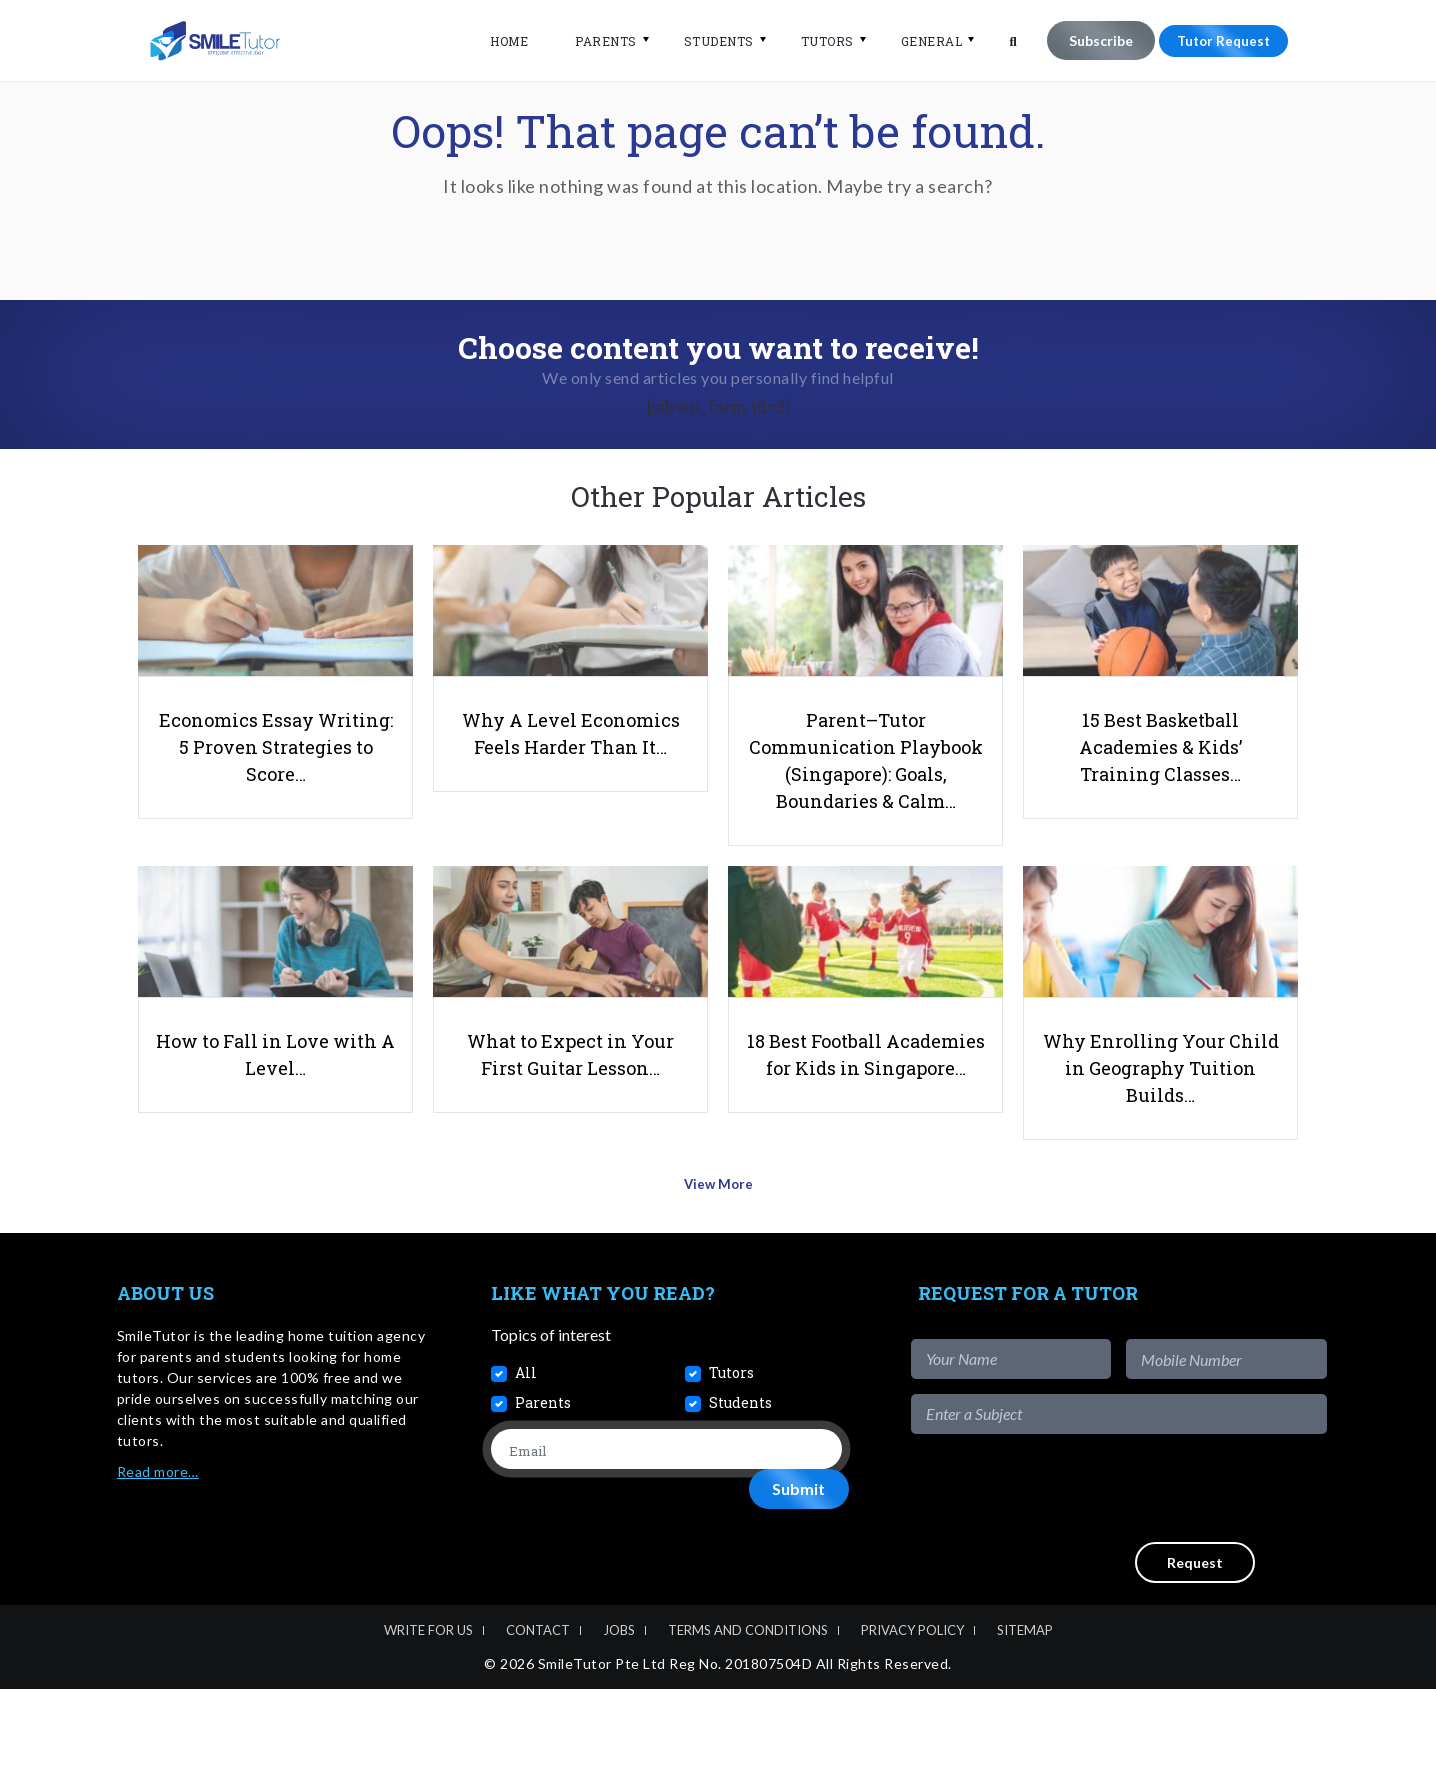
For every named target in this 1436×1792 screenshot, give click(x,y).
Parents (594, 41)
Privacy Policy (912, 1733)
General (919, 41)
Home (497, 41)
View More (718, 1293)
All (526, 1475)
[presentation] (1175, 1591)
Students (706, 41)
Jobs (619, 1733)
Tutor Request (1217, 40)
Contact (538, 1733)
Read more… (158, 1574)
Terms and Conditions (748, 1733)
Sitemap (1025, 1733)
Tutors (814, 41)
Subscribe (1088, 40)
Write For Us (428, 1733)
